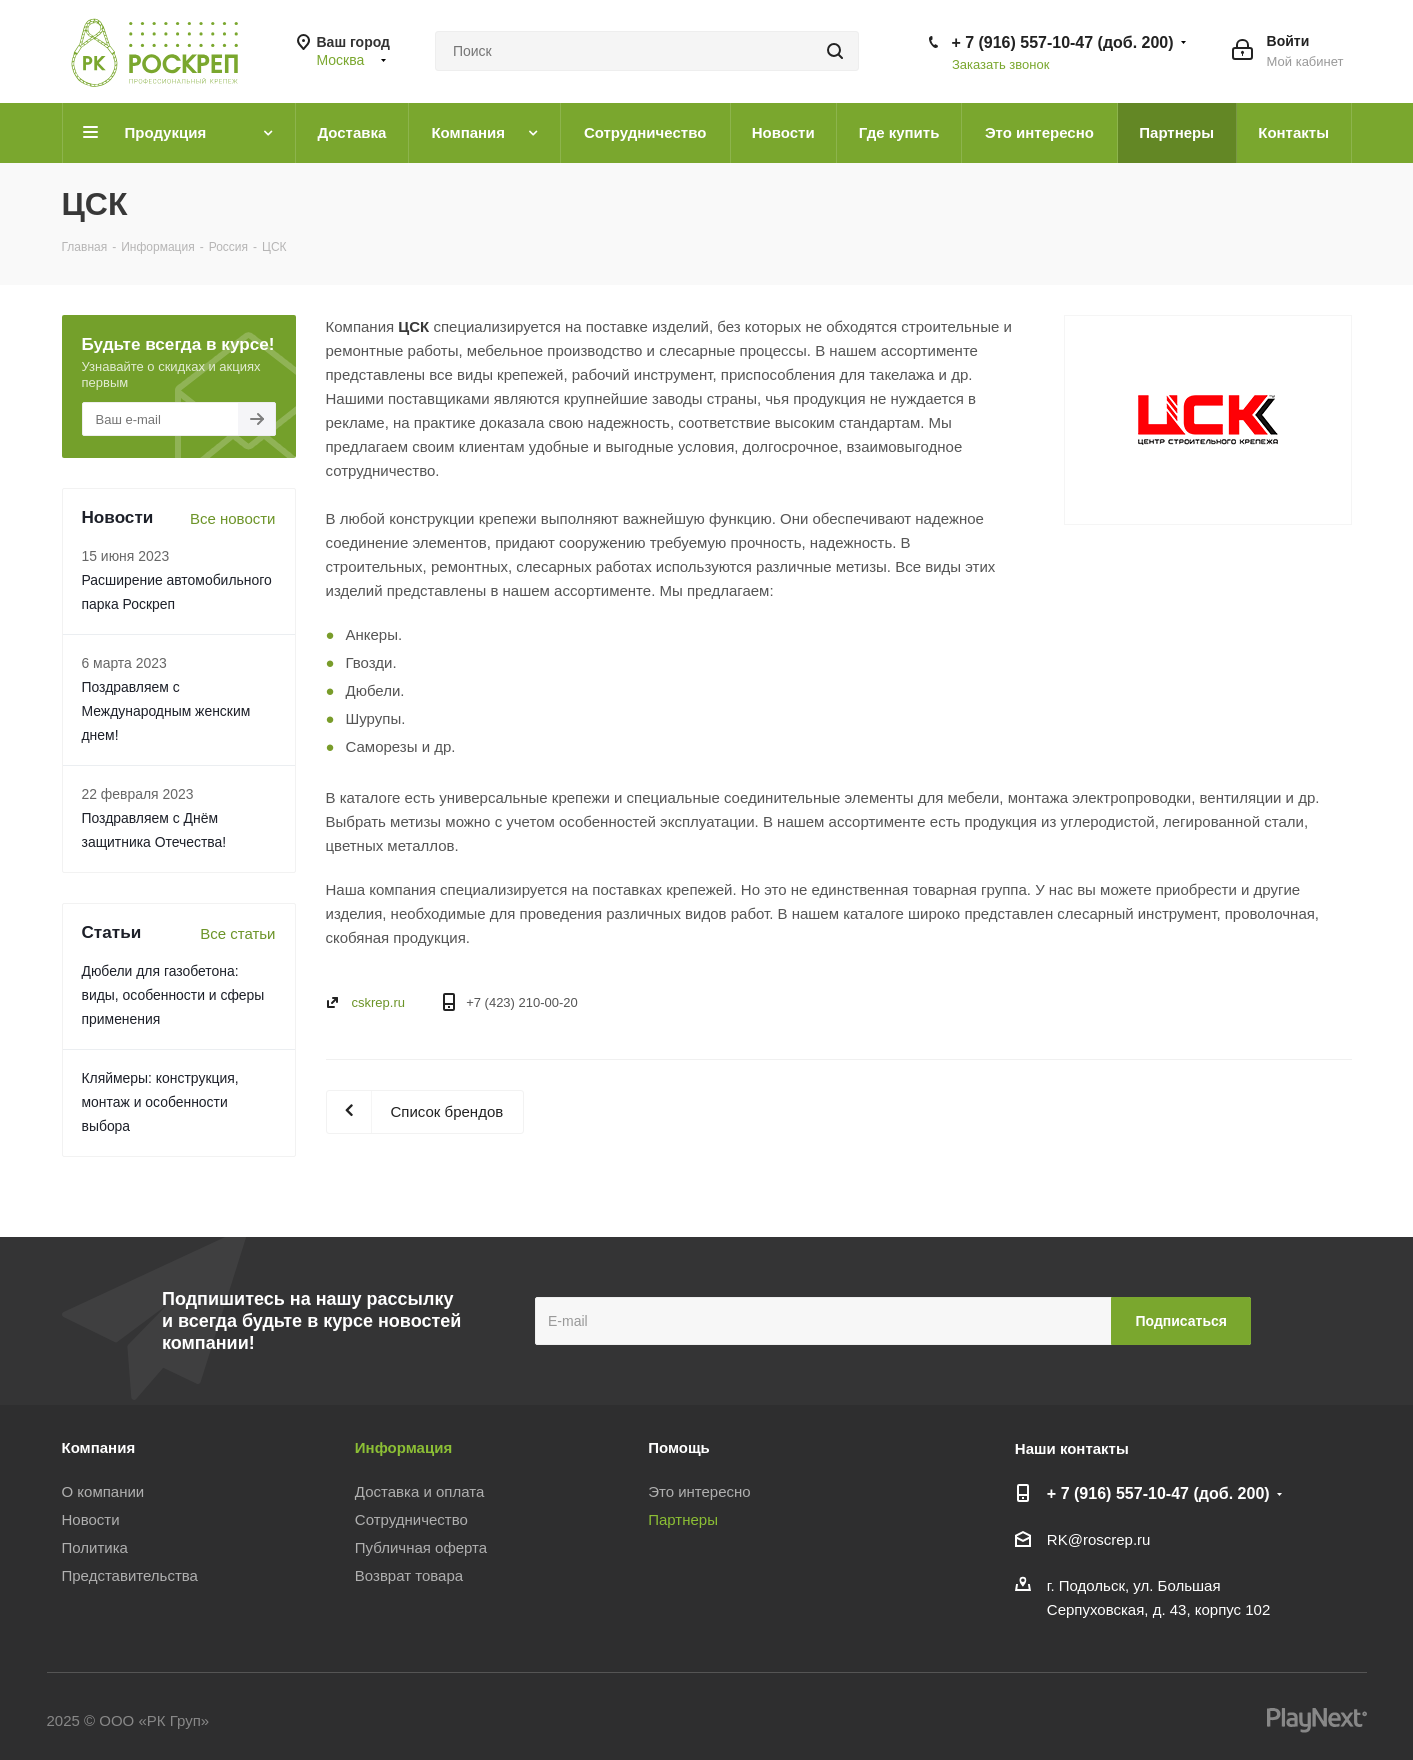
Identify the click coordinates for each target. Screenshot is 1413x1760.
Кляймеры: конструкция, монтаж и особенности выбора (160, 1102)
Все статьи (237, 933)
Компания (99, 1447)
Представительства (130, 1575)
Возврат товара (409, 1575)
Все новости (233, 518)
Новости (91, 1519)
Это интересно (699, 1491)
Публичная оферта (421, 1547)
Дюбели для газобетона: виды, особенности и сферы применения (173, 995)
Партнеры (683, 1519)
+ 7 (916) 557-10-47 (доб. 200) (1062, 42)
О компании (103, 1491)
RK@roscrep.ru (1099, 1539)
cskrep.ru (378, 1002)
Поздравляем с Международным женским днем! (166, 711)
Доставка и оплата (419, 1491)
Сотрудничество (411, 1519)
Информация (403, 1447)
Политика (95, 1547)
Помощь (679, 1447)
